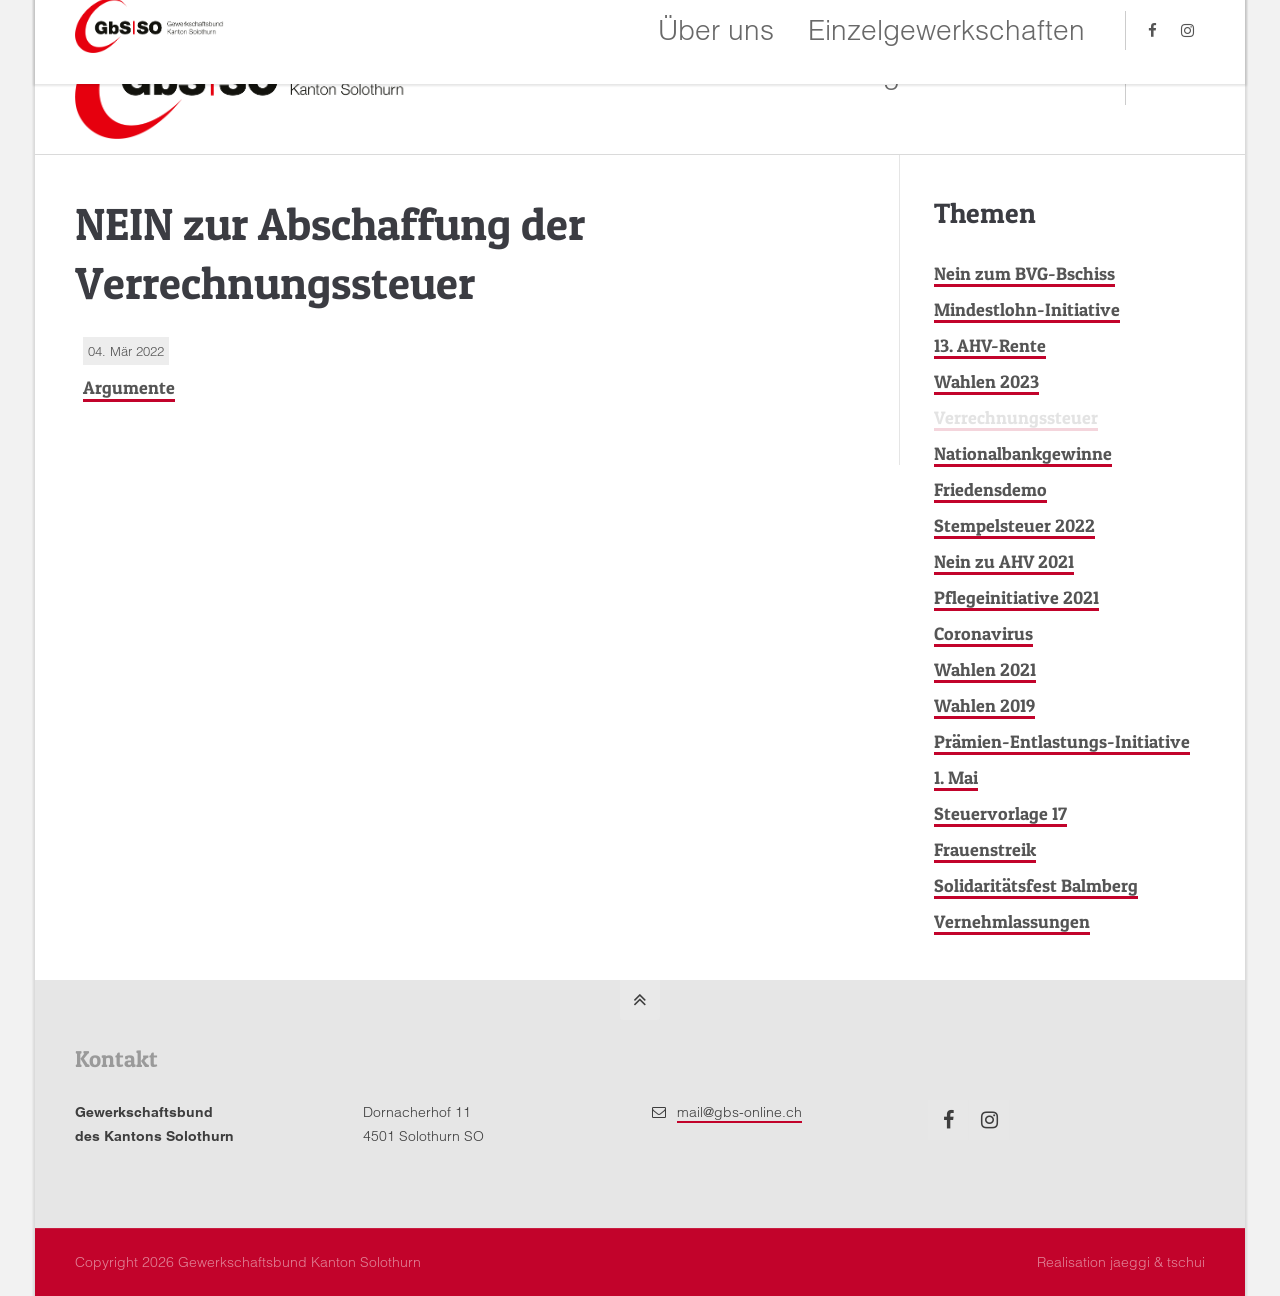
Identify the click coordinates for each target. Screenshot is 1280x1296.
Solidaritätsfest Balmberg (1036, 885)
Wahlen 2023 (986, 381)
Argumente (129, 387)
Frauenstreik (985, 849)
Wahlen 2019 (984, 705)
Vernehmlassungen (1012, 921)
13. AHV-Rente (990, 345)
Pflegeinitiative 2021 (1016, 597)
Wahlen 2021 (985, 669)
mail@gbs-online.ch (739, 1112)
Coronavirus (983, 633)
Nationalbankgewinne (1023, 453)
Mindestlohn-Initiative (1027, 309)
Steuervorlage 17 (1000, 813)
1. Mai (956, 777)
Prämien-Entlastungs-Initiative (1062, 741)
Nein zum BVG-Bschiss (1024, 273)
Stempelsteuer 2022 (1014, 525)
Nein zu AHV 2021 (1004, 561)
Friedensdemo (990, 489)
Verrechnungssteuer (1016, 417)
